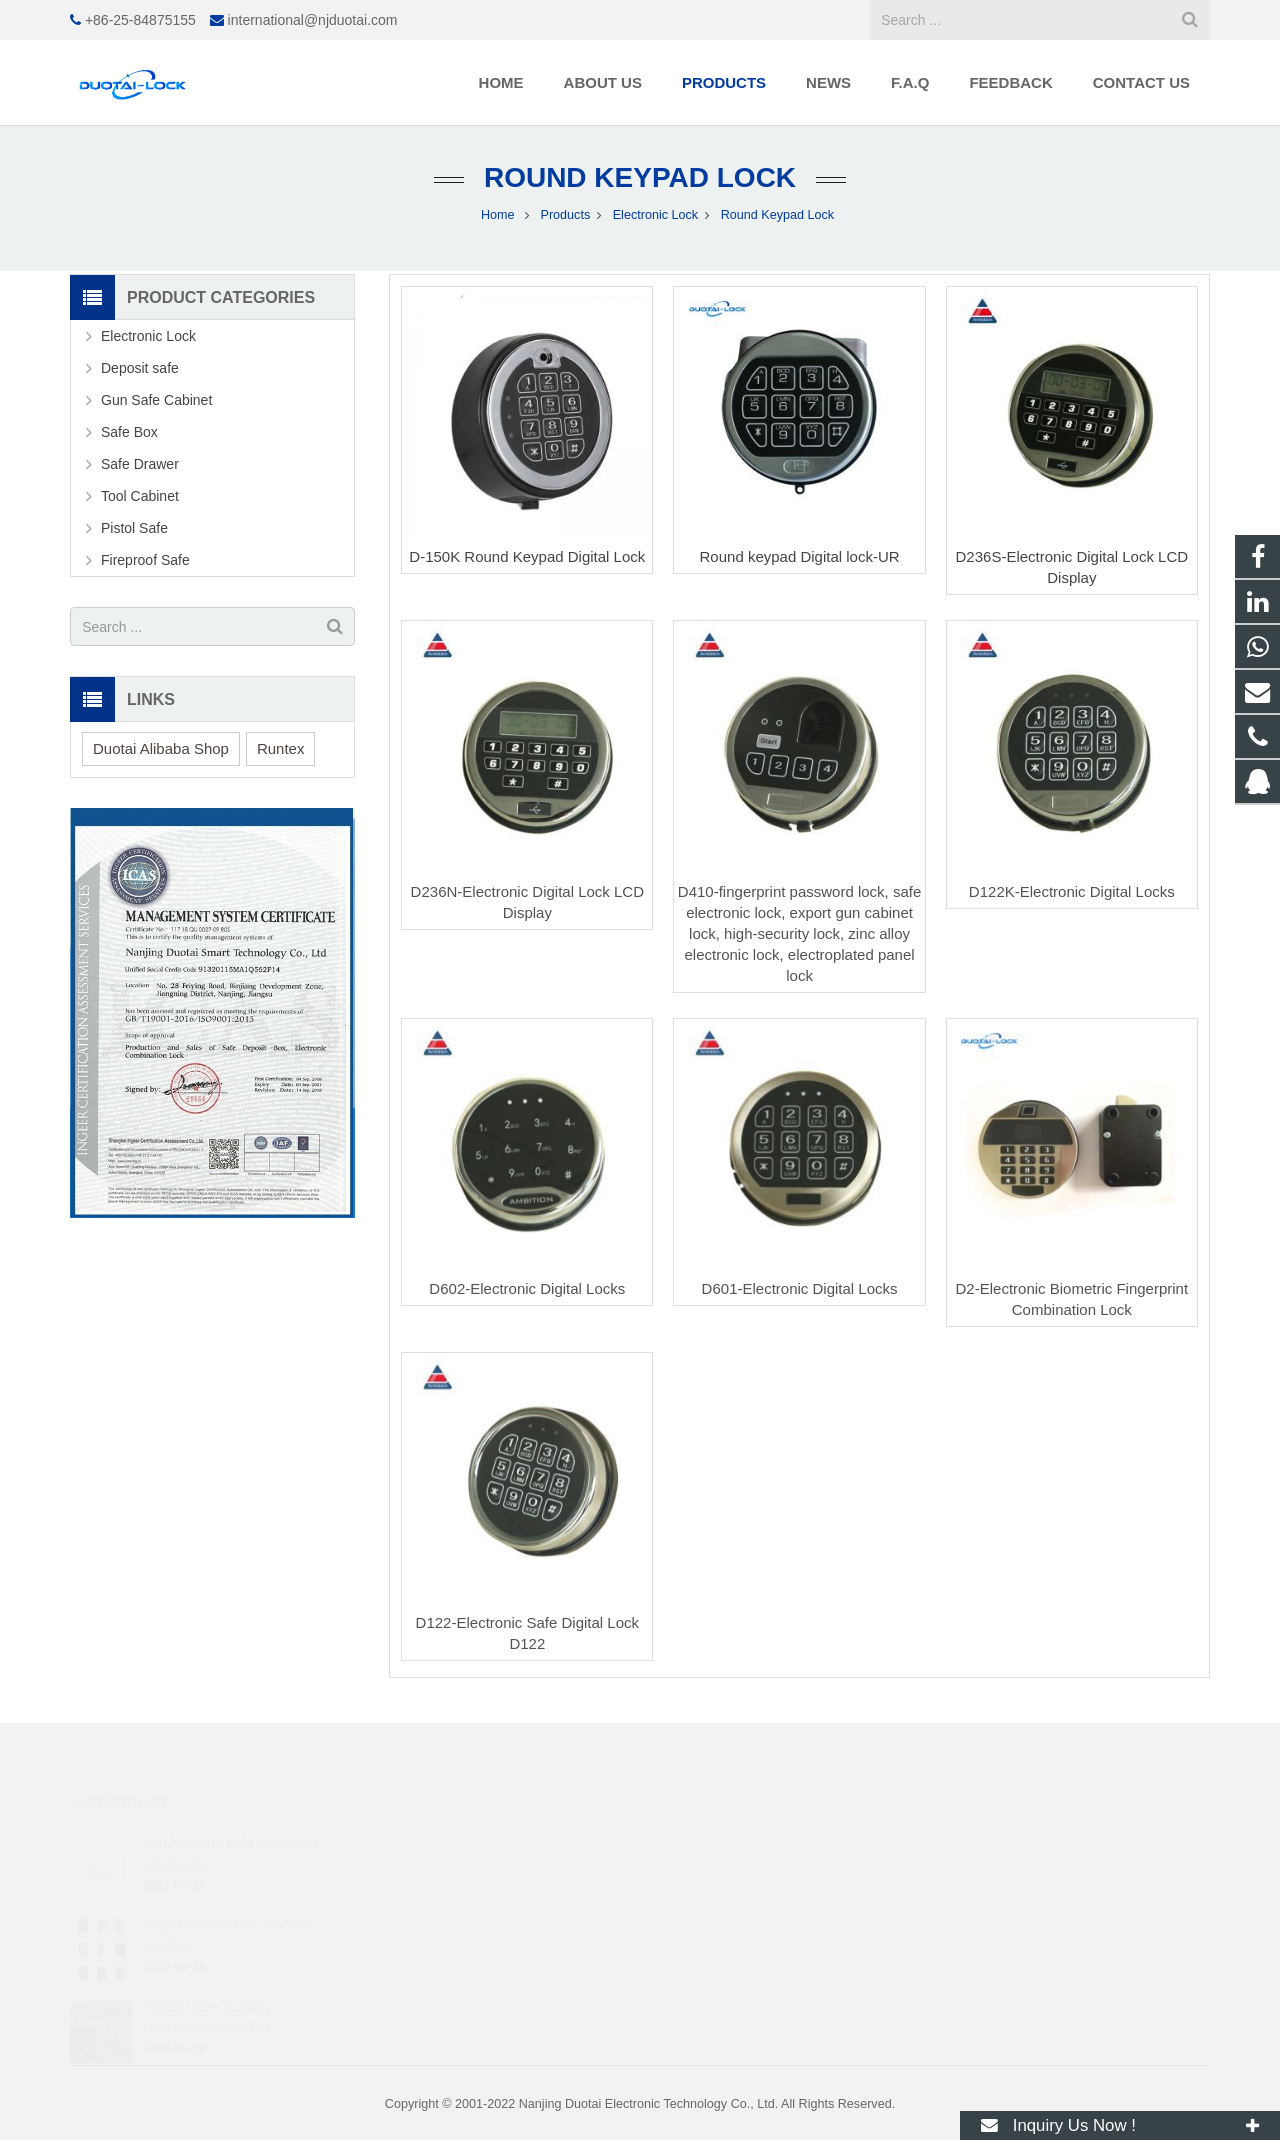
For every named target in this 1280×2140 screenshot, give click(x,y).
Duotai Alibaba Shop (161, 748)
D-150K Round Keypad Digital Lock (527, 556)
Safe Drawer (140, 464)
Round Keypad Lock (640, 177)
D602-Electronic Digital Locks (527, 1288)
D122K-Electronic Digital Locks (1072, 891)
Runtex (281, 748)
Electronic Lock (148, 336)
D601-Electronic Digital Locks (800, 1288)
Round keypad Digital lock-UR (800, 556)
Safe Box (129, 432)
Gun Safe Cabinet (156, 400)
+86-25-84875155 (140, 20)
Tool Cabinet (140, 496)
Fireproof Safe (145, 560)
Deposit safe (140, 368)
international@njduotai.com (313, 20)
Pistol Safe (134, 528)
